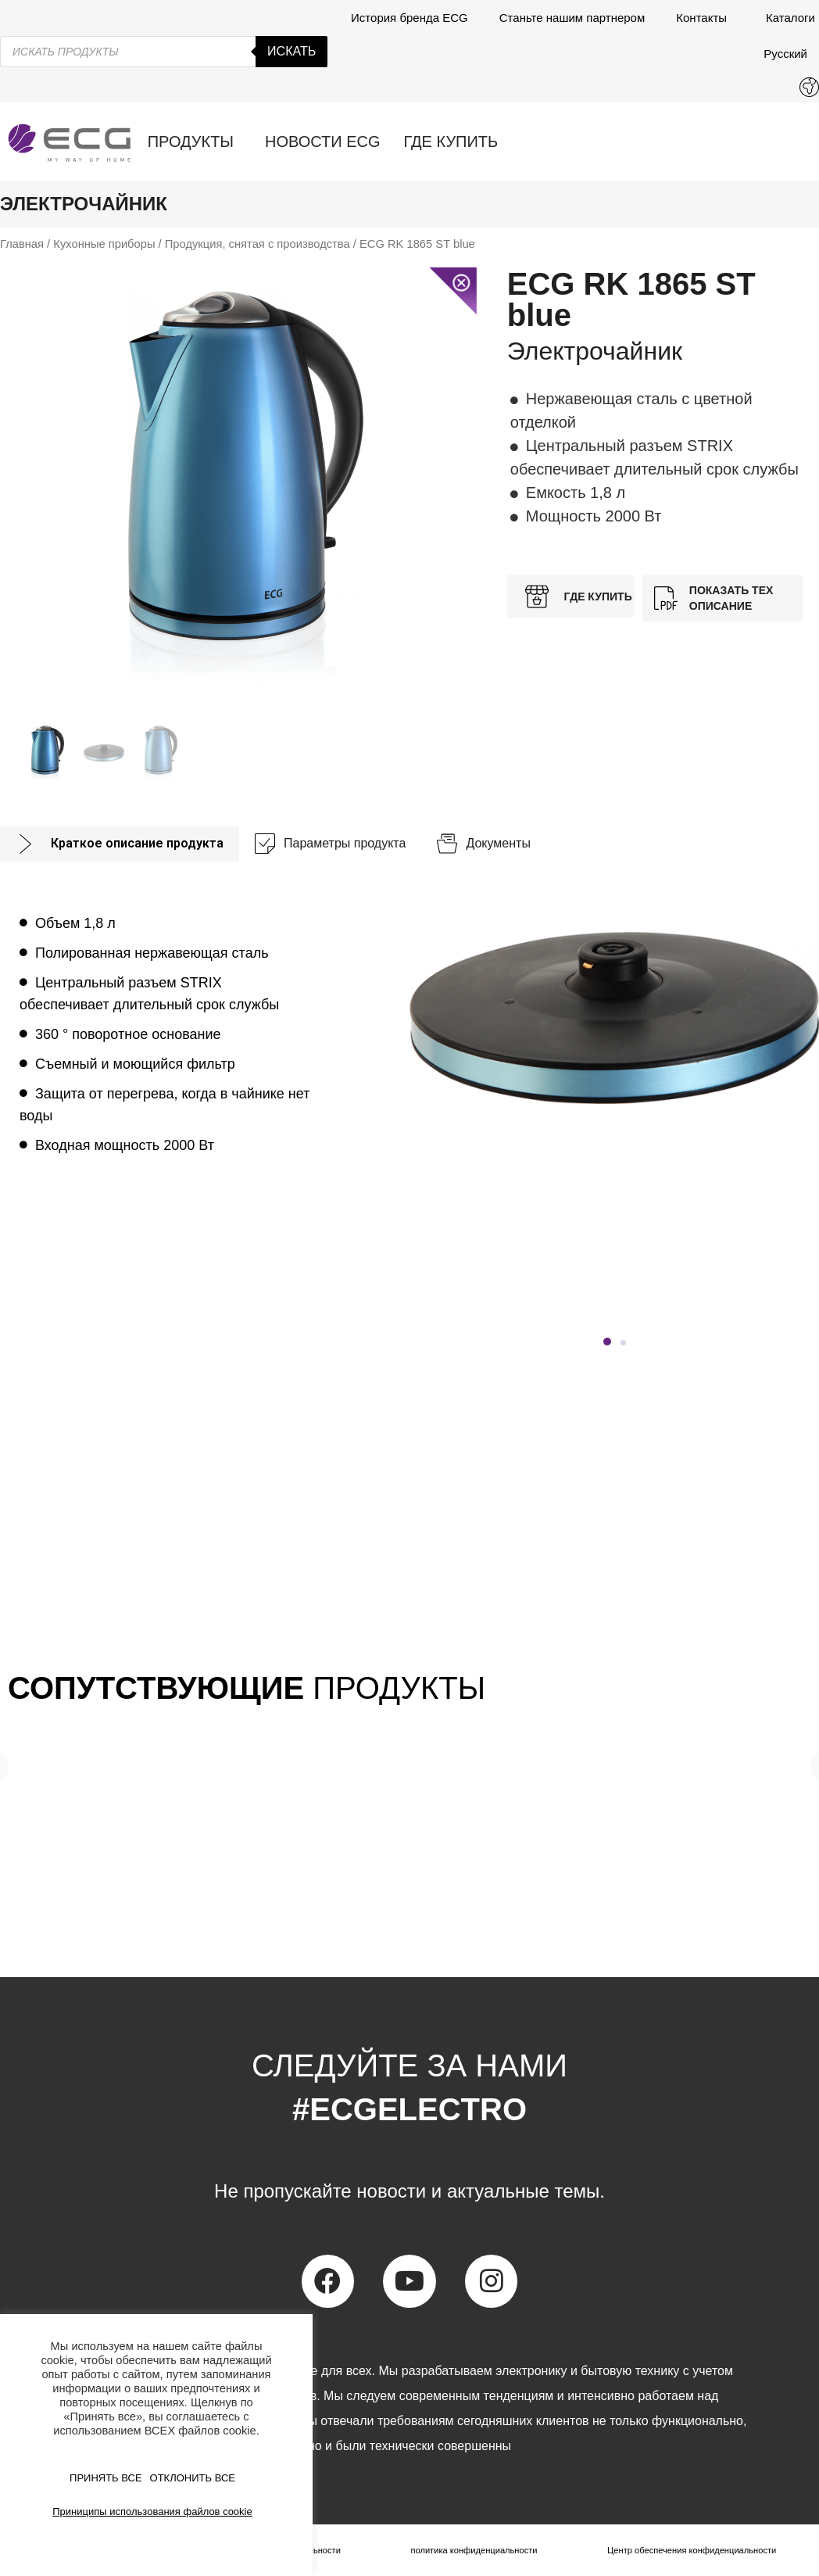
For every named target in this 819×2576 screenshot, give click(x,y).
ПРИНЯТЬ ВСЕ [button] (106, 2478)
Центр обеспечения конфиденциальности (690, 2550)
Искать (291, 51)
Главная (22, 244)
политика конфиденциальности (470, 2550)
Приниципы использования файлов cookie (152, 2511)
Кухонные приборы (104, 244)
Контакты (705, 18)
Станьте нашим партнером (572, 17)
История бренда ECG (409, 17)
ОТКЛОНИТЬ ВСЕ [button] (192, 2478)
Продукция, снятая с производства (257, 244)
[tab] (119, 844)
